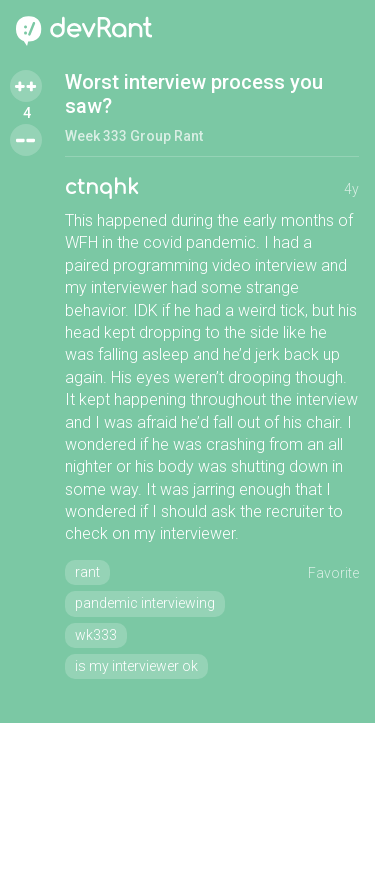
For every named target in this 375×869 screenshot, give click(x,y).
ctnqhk (102, 187)
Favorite (333, 573)
